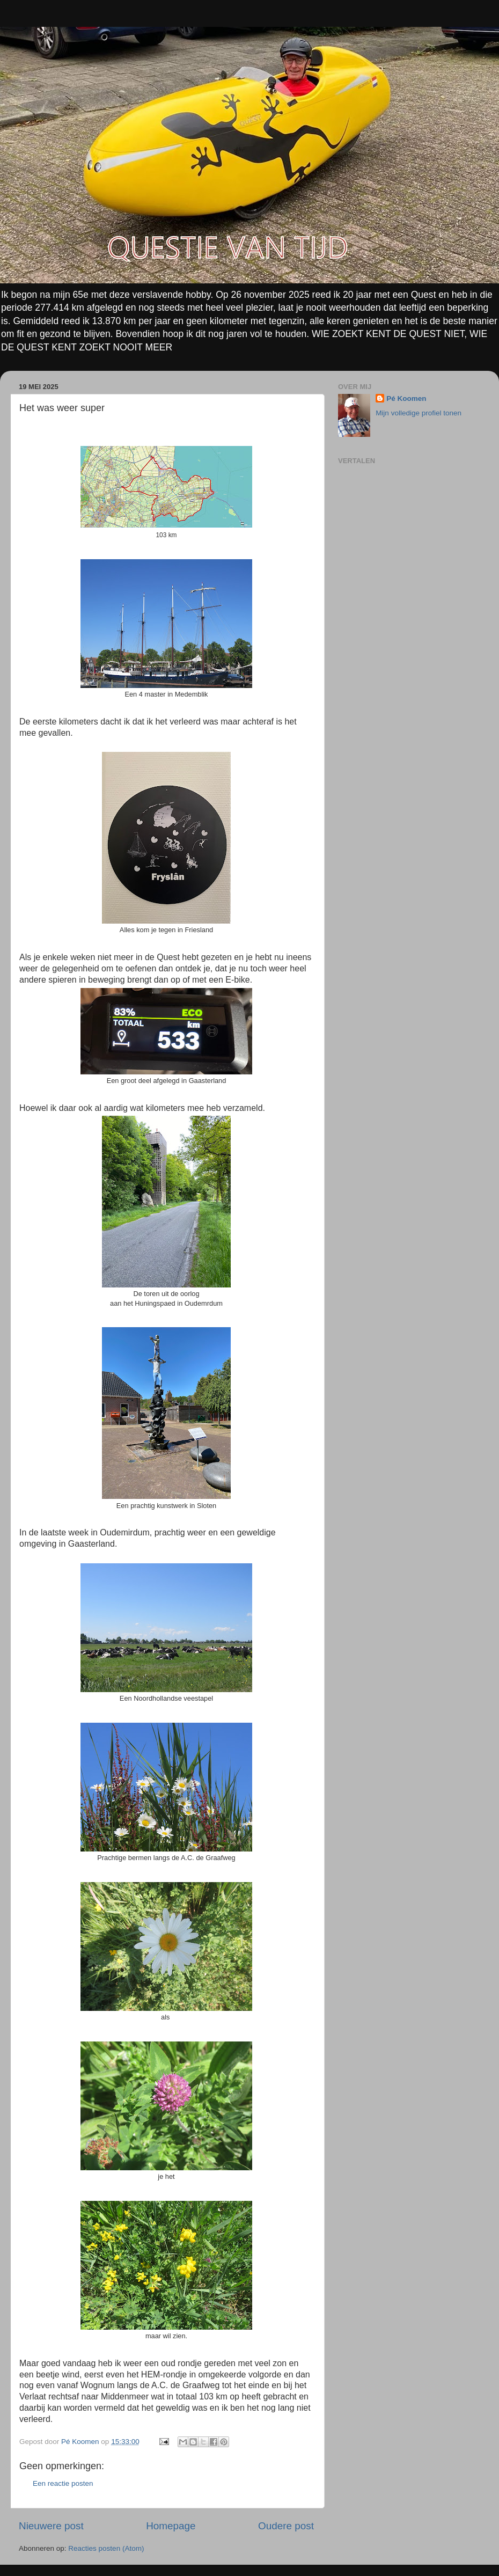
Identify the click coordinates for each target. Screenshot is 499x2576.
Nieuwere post (51, 2525)
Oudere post (286, 2525)
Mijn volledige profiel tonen (418, 413)
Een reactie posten (63, 2483)
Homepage (170, 2525)
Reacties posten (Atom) (106, 2548)
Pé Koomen (406, 398)
